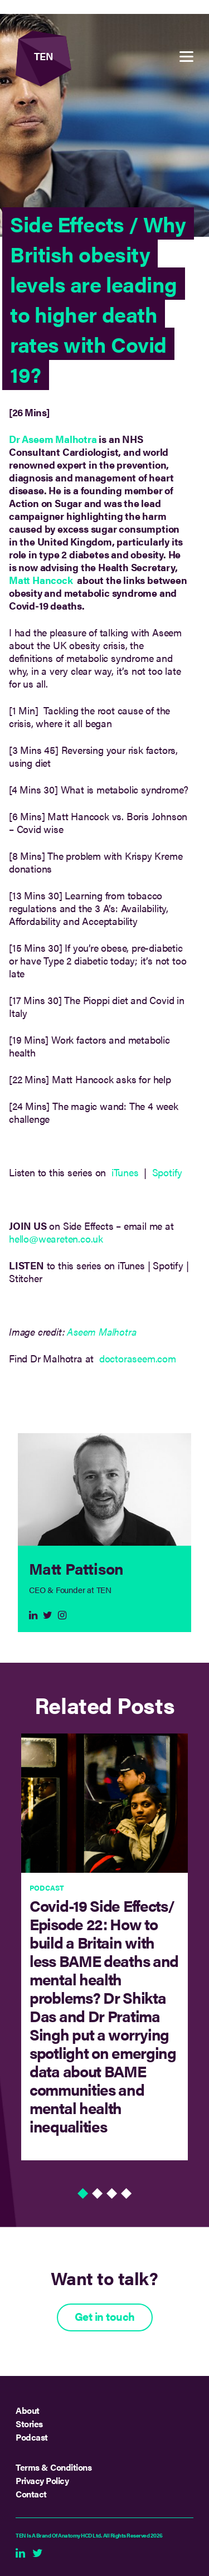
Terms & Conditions (53, 2467)
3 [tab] (112, 2196)
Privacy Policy (42, 2480)
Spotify (168, 1172)
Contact (31, 2493)
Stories (29, 2423)
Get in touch (105, 2316)
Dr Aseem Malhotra (53, 439)
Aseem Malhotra (101, 1331)
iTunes (125, 1172)
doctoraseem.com (137, 1358)
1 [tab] (83, 2196)
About (28, 2410)
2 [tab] (97, 2196)
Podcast (32, 2437)
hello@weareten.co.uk (56, 1238)
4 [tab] (126, 2196)
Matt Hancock (41, 580)
